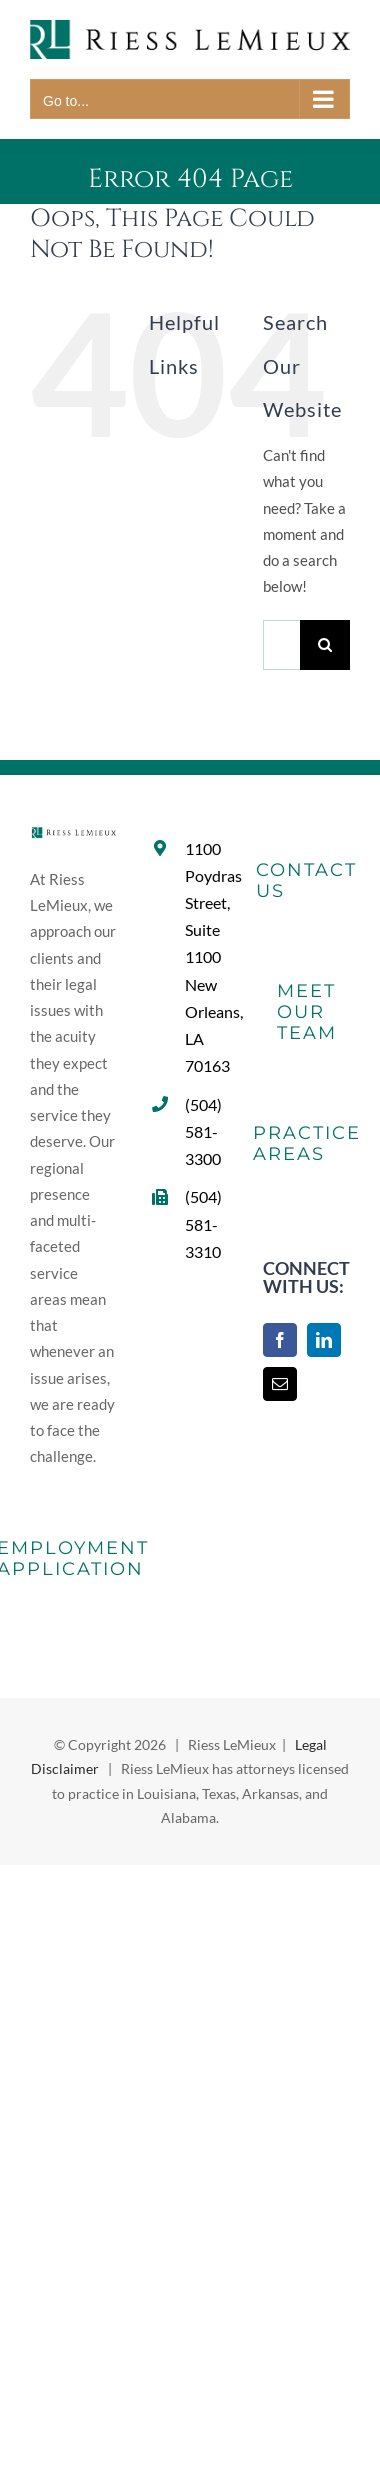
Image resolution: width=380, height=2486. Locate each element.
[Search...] (281, 645)
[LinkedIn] (324, 1340)
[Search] (325, 645)
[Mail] (280, 1384)
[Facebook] (280, 1340)
